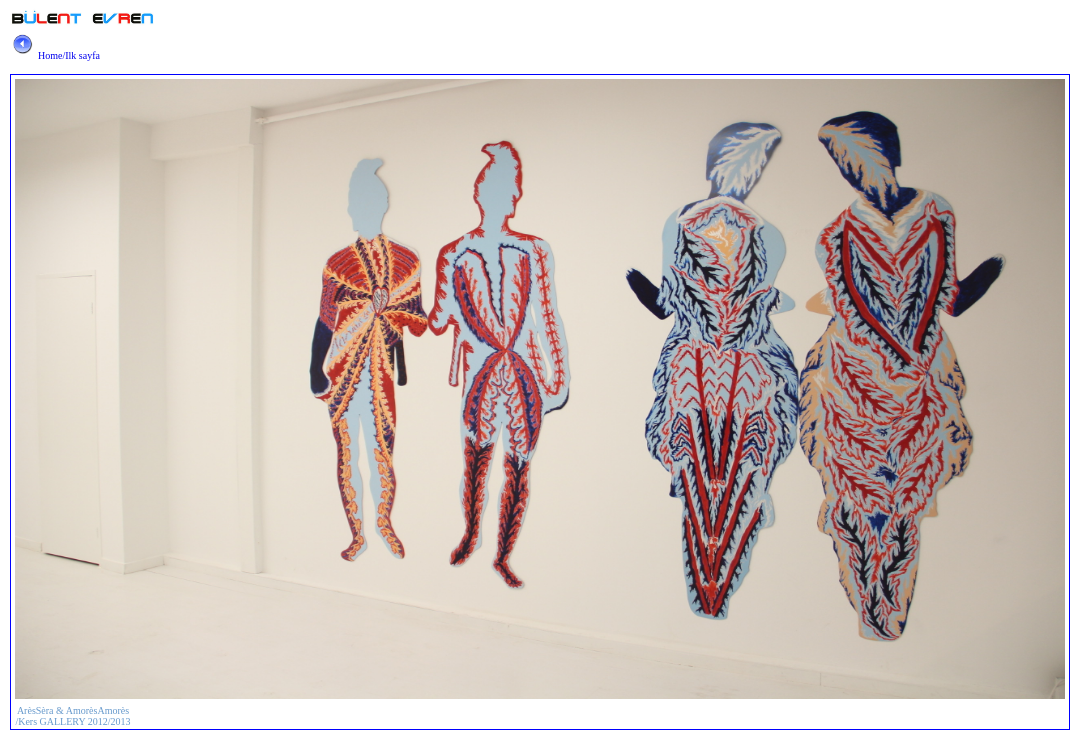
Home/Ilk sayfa (54, 55)
